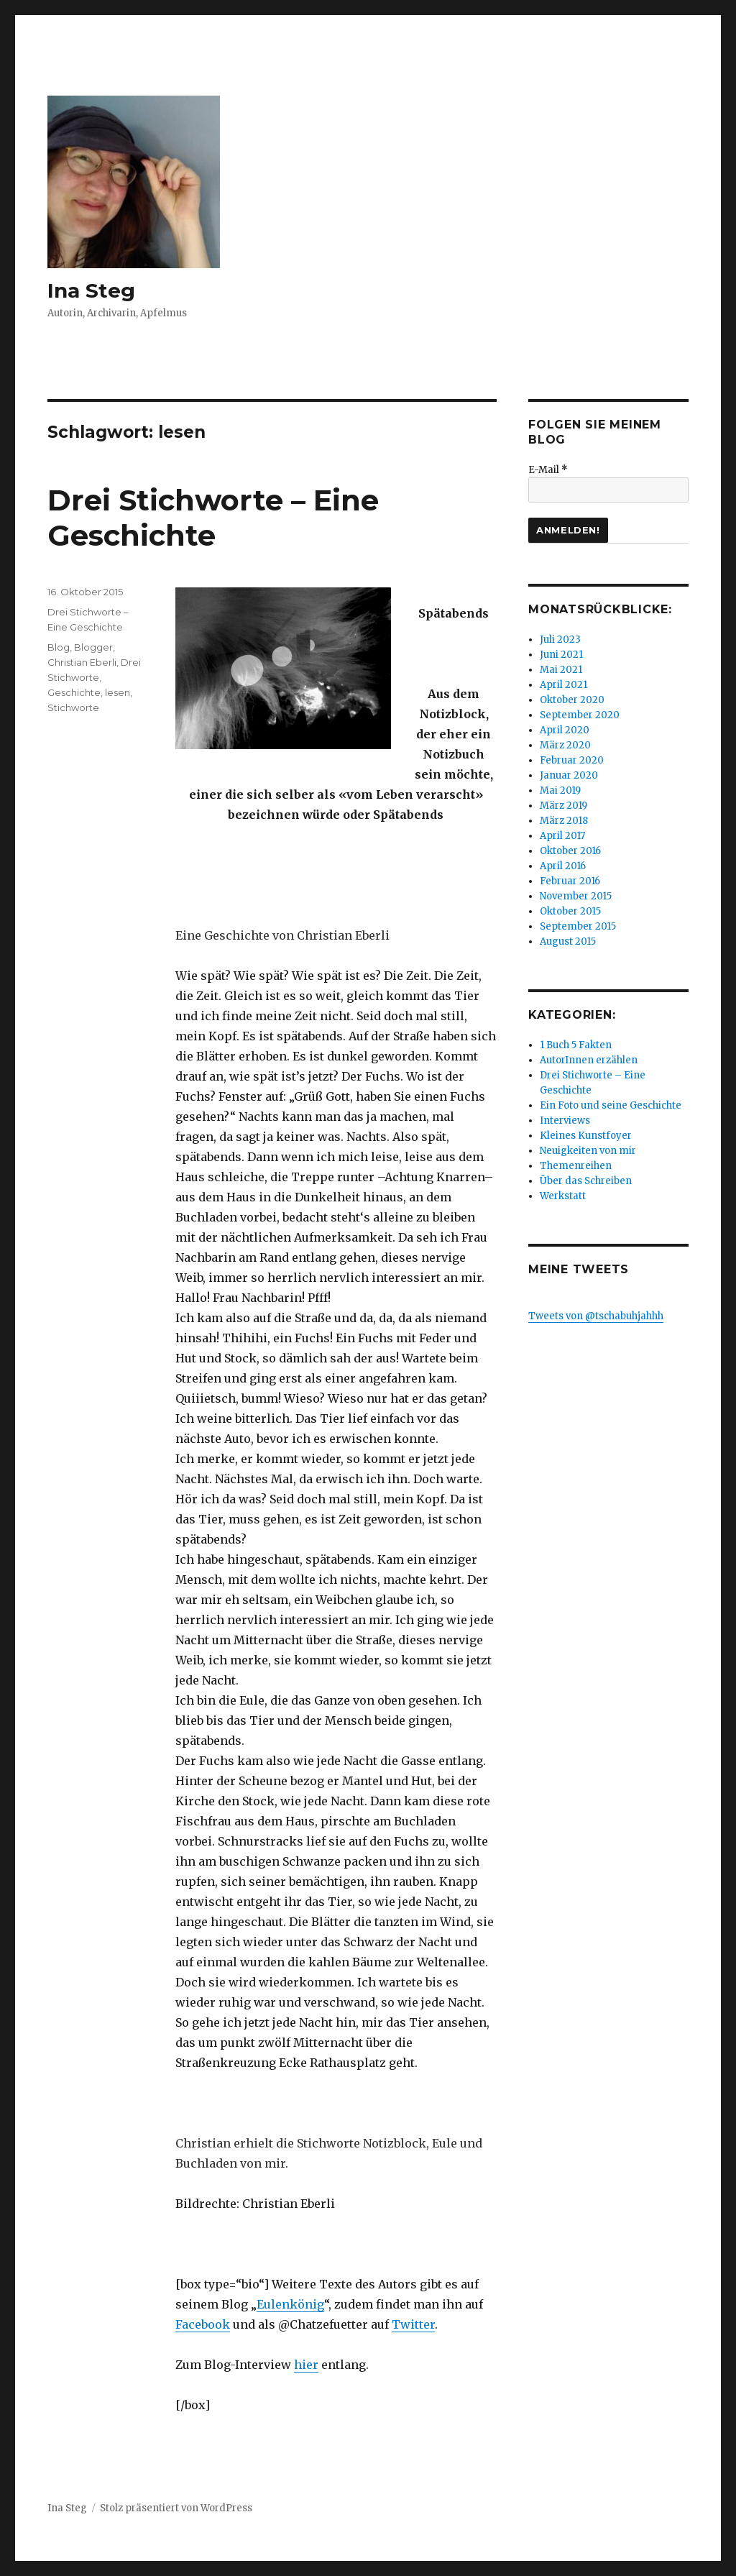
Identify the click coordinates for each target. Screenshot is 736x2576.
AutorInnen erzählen (589, 1060)
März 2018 (564, 821)
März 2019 (563, 805)
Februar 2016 (570, 881)
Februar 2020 (572, 760)
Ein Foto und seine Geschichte (610, 1105)
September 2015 (578, 926)
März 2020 (565, 745)
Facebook (202, 2324)
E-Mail (548, 470)
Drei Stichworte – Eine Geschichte (213, 517)
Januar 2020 (569, 775)
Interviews (565, 1120)
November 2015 (576, 896)
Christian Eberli (81, 662)
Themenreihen (576, 1166)
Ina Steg (91, 290)
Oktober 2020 (572, 700)
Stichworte (73, 707)
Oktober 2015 (570, 911)
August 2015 (568, 941)
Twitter (413, 2324)
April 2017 (562, 836)
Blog (58, 647)
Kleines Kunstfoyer (586, 1135)
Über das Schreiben (586, 1181)
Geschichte (74, 692)
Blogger (93, 647)
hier (306, 2364)
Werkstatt (563, 1196)
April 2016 (563, 866)
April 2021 (563, 685)
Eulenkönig (290, 2304)
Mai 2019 (560, 790)
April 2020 (564, 730)
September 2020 (580, 715)
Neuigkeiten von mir (588, 1151)
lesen (117, 692)
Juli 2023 (560, 639)
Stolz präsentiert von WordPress (176, 2508)
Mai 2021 (561, 670)
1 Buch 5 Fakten (576, 1045)
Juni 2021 (561, 654)
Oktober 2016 (570, 851)
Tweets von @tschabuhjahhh (595, 1316)
